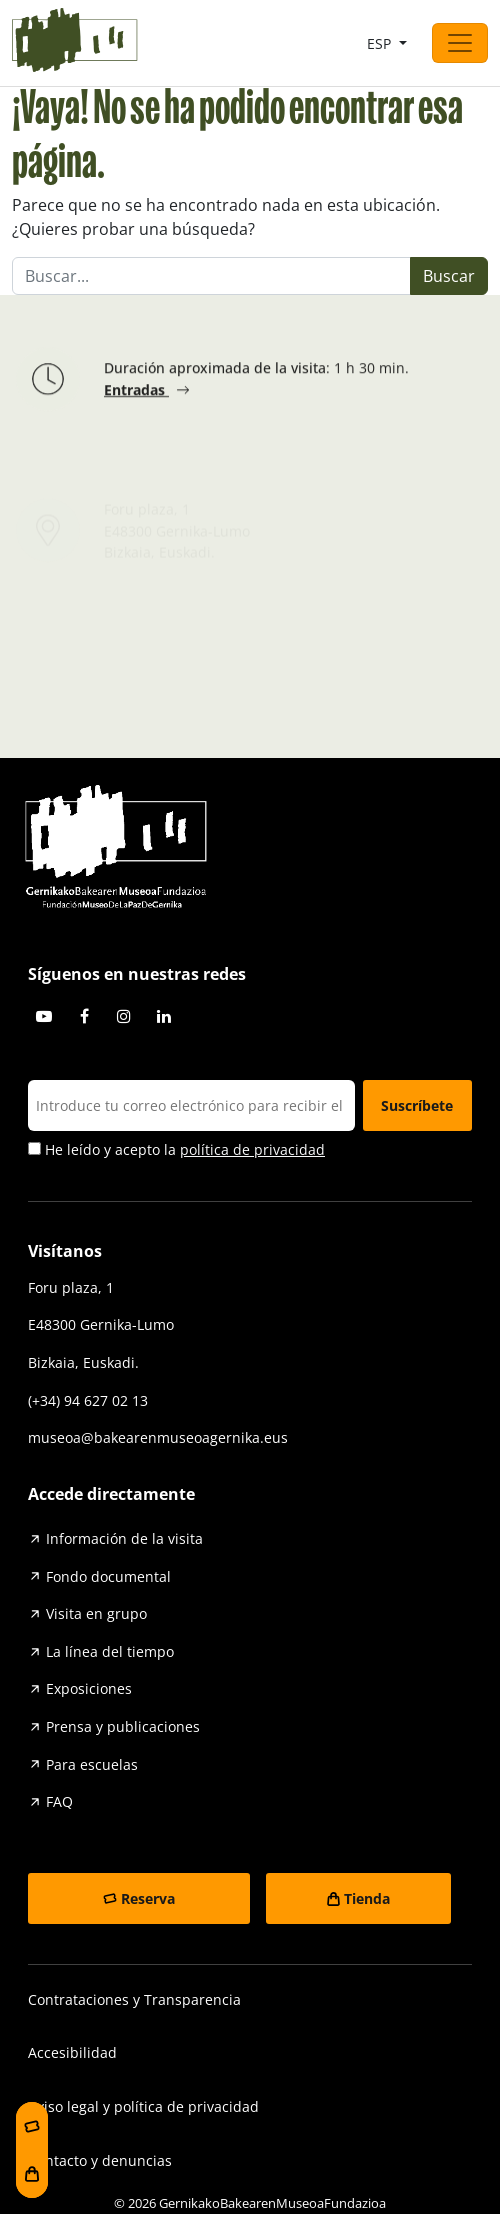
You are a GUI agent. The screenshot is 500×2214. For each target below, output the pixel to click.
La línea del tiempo (110, 1651)
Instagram (124, 1016)
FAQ (59, 1801)
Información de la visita (124, 1538)
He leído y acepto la (176, 1150)
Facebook (84, 1016)
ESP (381, 43)
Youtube (44, 1016)
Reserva (148, 1898)
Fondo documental (108, 1576)
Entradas (136, 393)
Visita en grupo (96, 1613)
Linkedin (164, 1016)
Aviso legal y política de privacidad (143, 2106)
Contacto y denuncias (100, 2160)
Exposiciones (89, 1688)
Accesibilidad (72, 2052)
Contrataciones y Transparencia (134, 1999)
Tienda (367, 1898)
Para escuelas (92, 1764)
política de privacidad (252, 1149)
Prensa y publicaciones (123, 1726)
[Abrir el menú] (460, 43)
